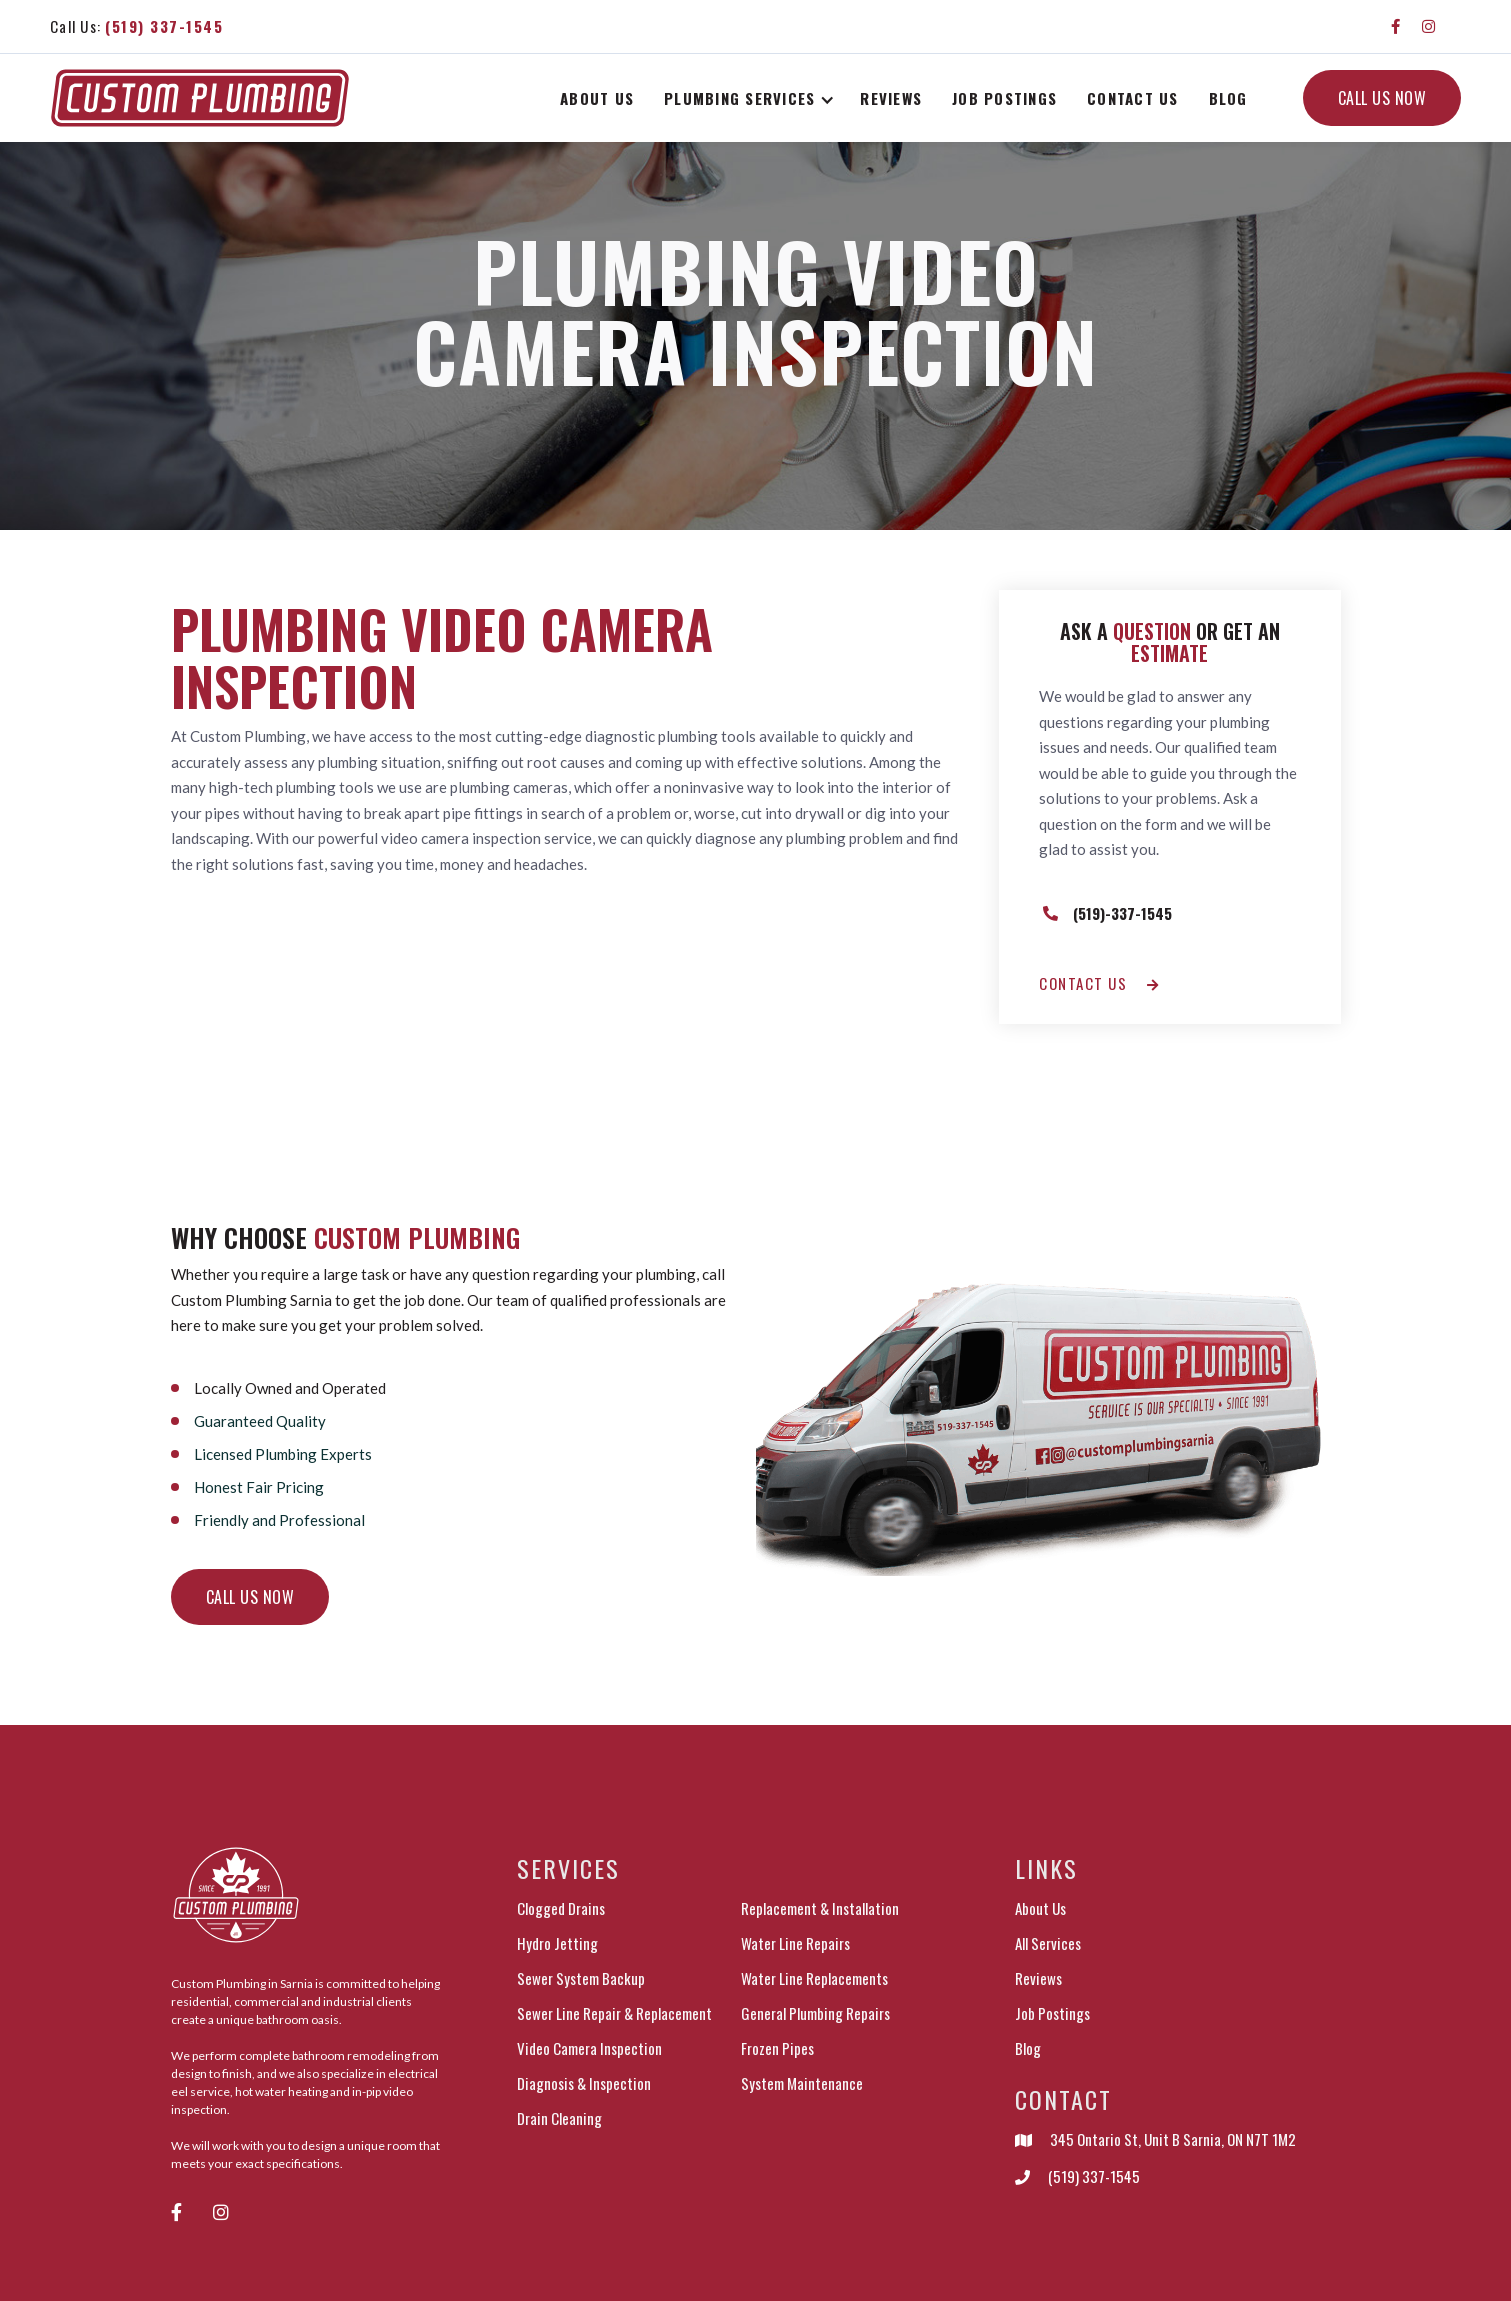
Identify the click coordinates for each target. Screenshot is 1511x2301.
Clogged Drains (561, 1908)
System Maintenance (802, 2083)
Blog (1228, 98)
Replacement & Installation (820, 1908)
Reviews (891, 98)
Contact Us (1133, 98)
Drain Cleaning (559, 2118)
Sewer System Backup (581, 1978)
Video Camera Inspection (589, 2048)
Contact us (1099, 983)
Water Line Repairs (795, 1943)
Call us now (250, 1597)
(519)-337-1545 (1122, 913)
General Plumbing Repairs (815, 2013)
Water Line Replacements (814, 1978)
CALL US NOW (1382, 98)
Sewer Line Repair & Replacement (614, 2013)
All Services (1048, 1943)
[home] (200, 98)
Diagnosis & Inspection (584, 2083)
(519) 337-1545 (1094, 2176)
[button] (752, 98)
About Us (597, 98)
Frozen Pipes (777, 2048)
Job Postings (1052, 2013)
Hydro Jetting (557, 1943)
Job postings (1004, 98)
